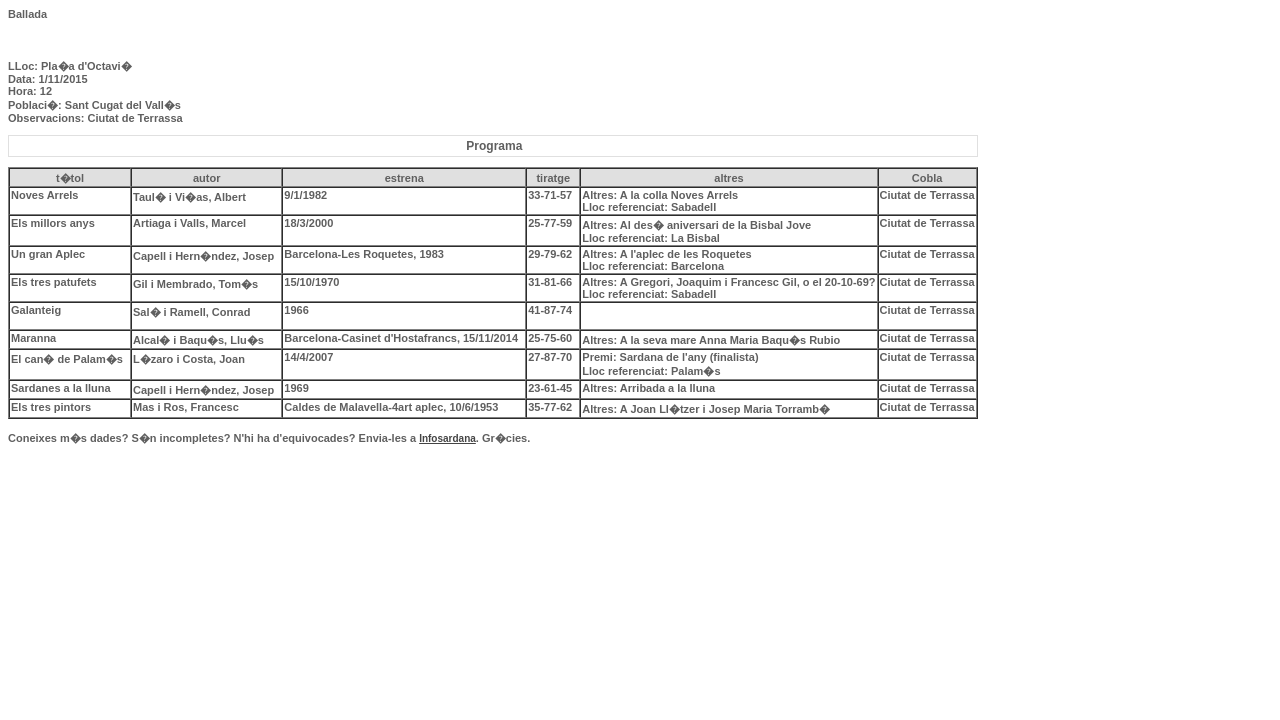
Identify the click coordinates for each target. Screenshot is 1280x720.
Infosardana (447, 438)
